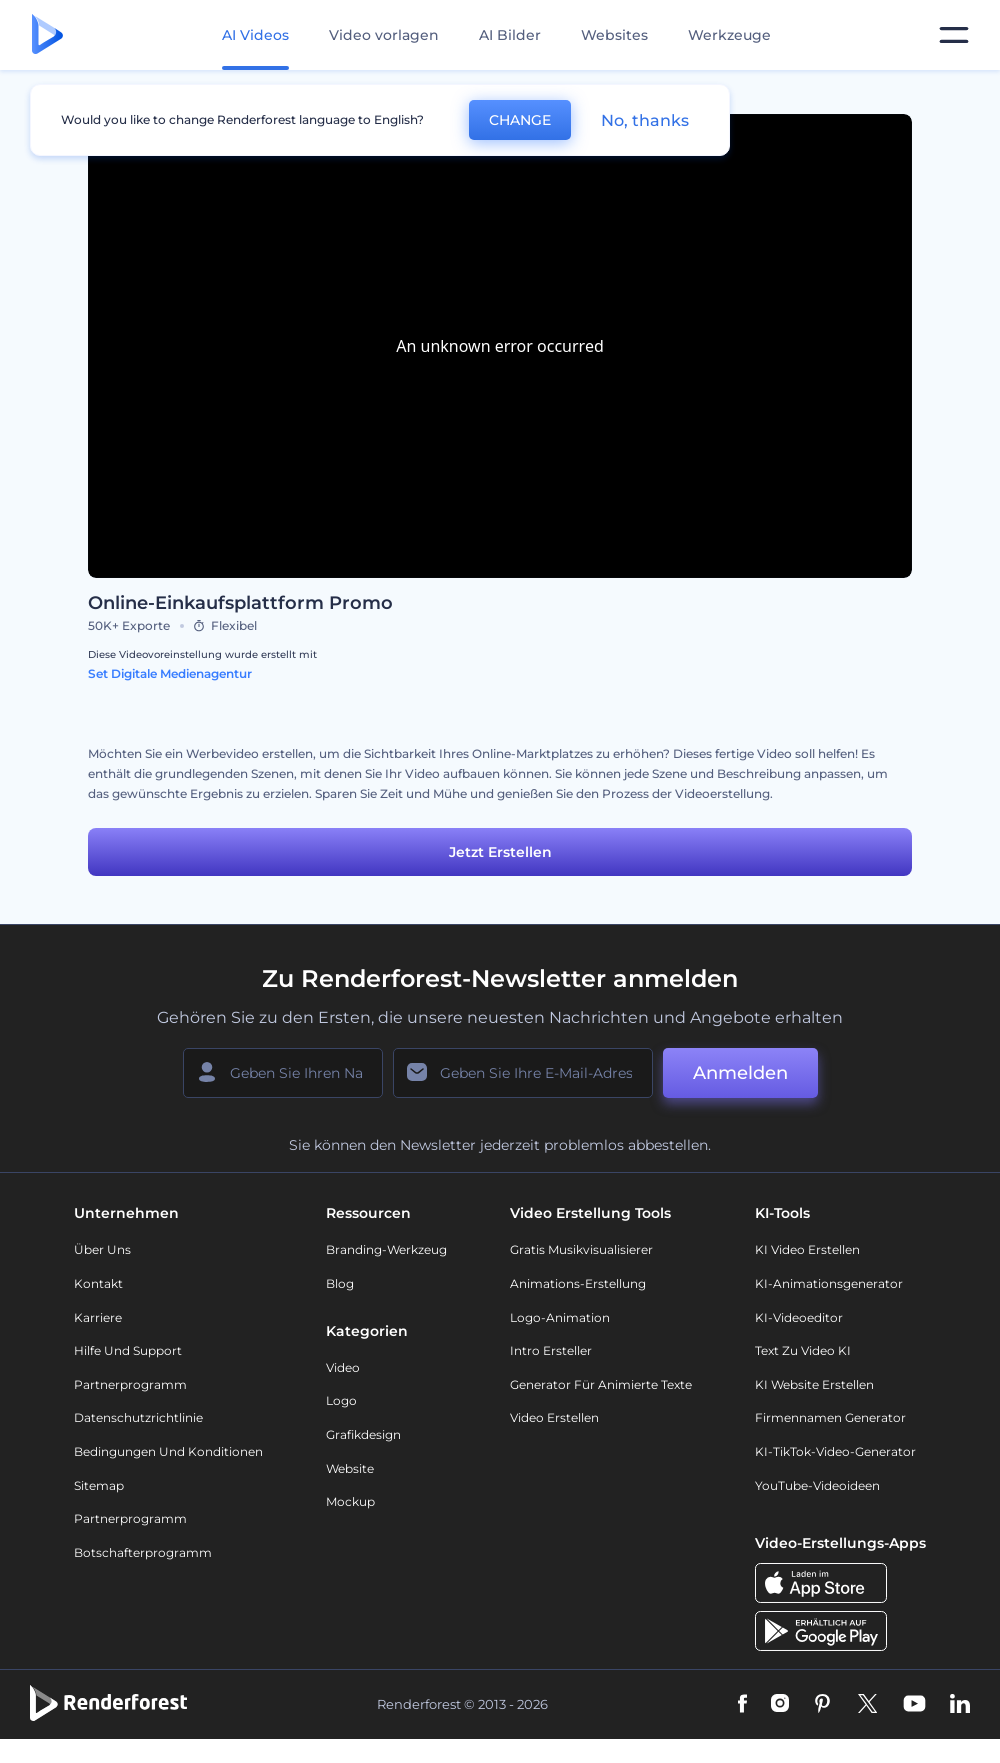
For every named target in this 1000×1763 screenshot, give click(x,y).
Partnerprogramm (130, 1384)
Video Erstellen (554, 1417)
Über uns (102, 1249)
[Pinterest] (822, 1705)
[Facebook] (742, 1705)
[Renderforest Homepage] (47, 35)
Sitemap (99, 1485)
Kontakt (98, 1283)
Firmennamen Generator (830, 1417)
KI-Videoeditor (799, 1317)
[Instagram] (780, 1705)
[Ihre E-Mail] (523, 1073)
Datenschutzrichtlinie (138, 1417)
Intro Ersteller (551, 1350)
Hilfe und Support (128, 1350)
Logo (341, 1400)
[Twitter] (867, 1705)
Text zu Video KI (803, 1350)
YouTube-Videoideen (817, 1485)
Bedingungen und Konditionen (168, 1451)
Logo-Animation (560, 1317)
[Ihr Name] (283, 1073)
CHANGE (520, 120)
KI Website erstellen (814, 1384)
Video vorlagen (384, 35)
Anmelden (740, 1073)
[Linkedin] (960, 1705)
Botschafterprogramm (143, 1552)
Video (343, 1367)
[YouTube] (914, 1705)
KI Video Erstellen (807, 1249)
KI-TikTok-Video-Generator (835, 1451)
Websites (614, 35)
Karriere (98, 1317)
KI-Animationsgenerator (829, 1283)
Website (350, 1468)
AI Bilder (510, 35)
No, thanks (645, 120)
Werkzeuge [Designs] (729, 35)
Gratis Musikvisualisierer (581, 1249)
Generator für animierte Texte (601, 1384)
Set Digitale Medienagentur (170, 673)
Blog (340, 1283)
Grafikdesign (363, 1434)
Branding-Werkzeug (386, 1249)
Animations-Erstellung (578, 1283)
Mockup (350, 1501)
